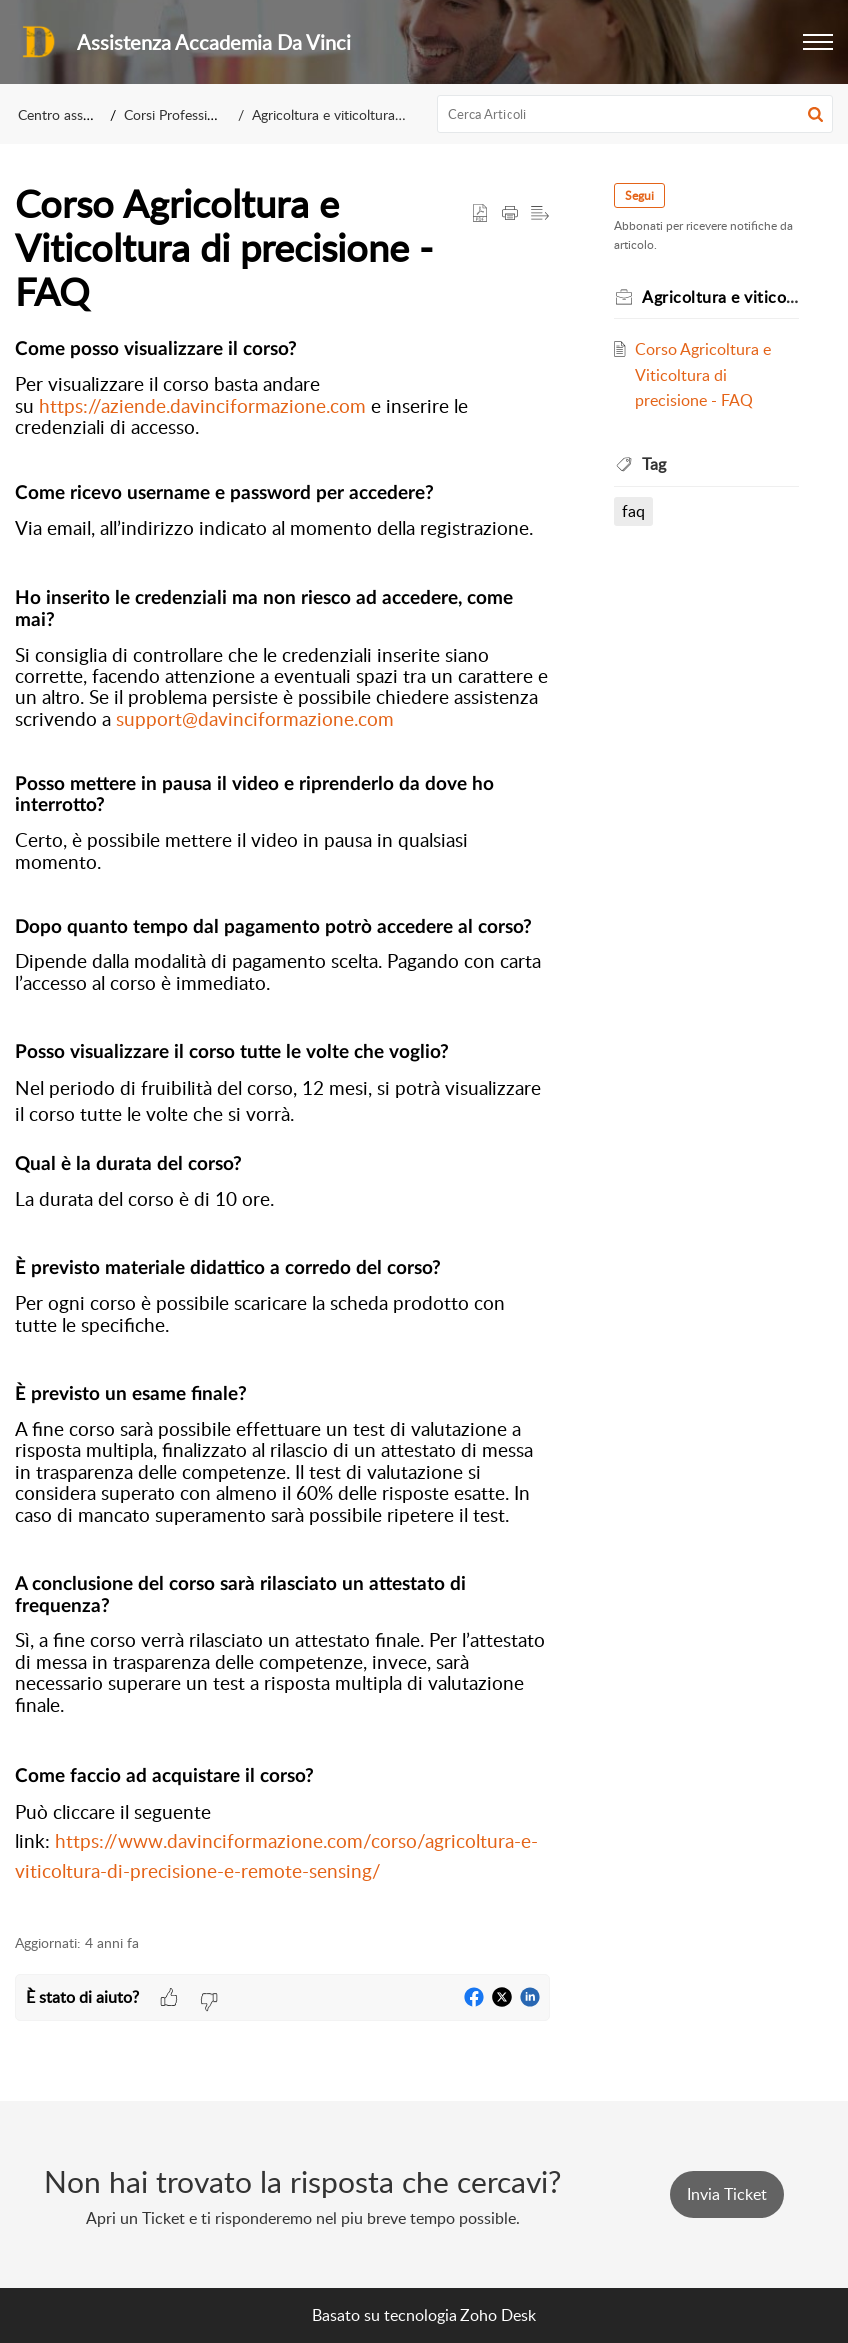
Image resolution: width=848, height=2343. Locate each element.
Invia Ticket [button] (727, 2194)
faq (633, 511)
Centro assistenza (71, 114)
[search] (635, 114)
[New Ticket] (727, 2194)
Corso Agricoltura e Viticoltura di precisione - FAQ (703, 374)
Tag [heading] (654, 464)
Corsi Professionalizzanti (197, 114)
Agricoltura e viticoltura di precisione (364, 114)
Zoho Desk (498, 2315)
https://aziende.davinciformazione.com (202, 406)
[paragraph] (282, 1125)
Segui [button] (639, 195)
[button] (818, 42)
